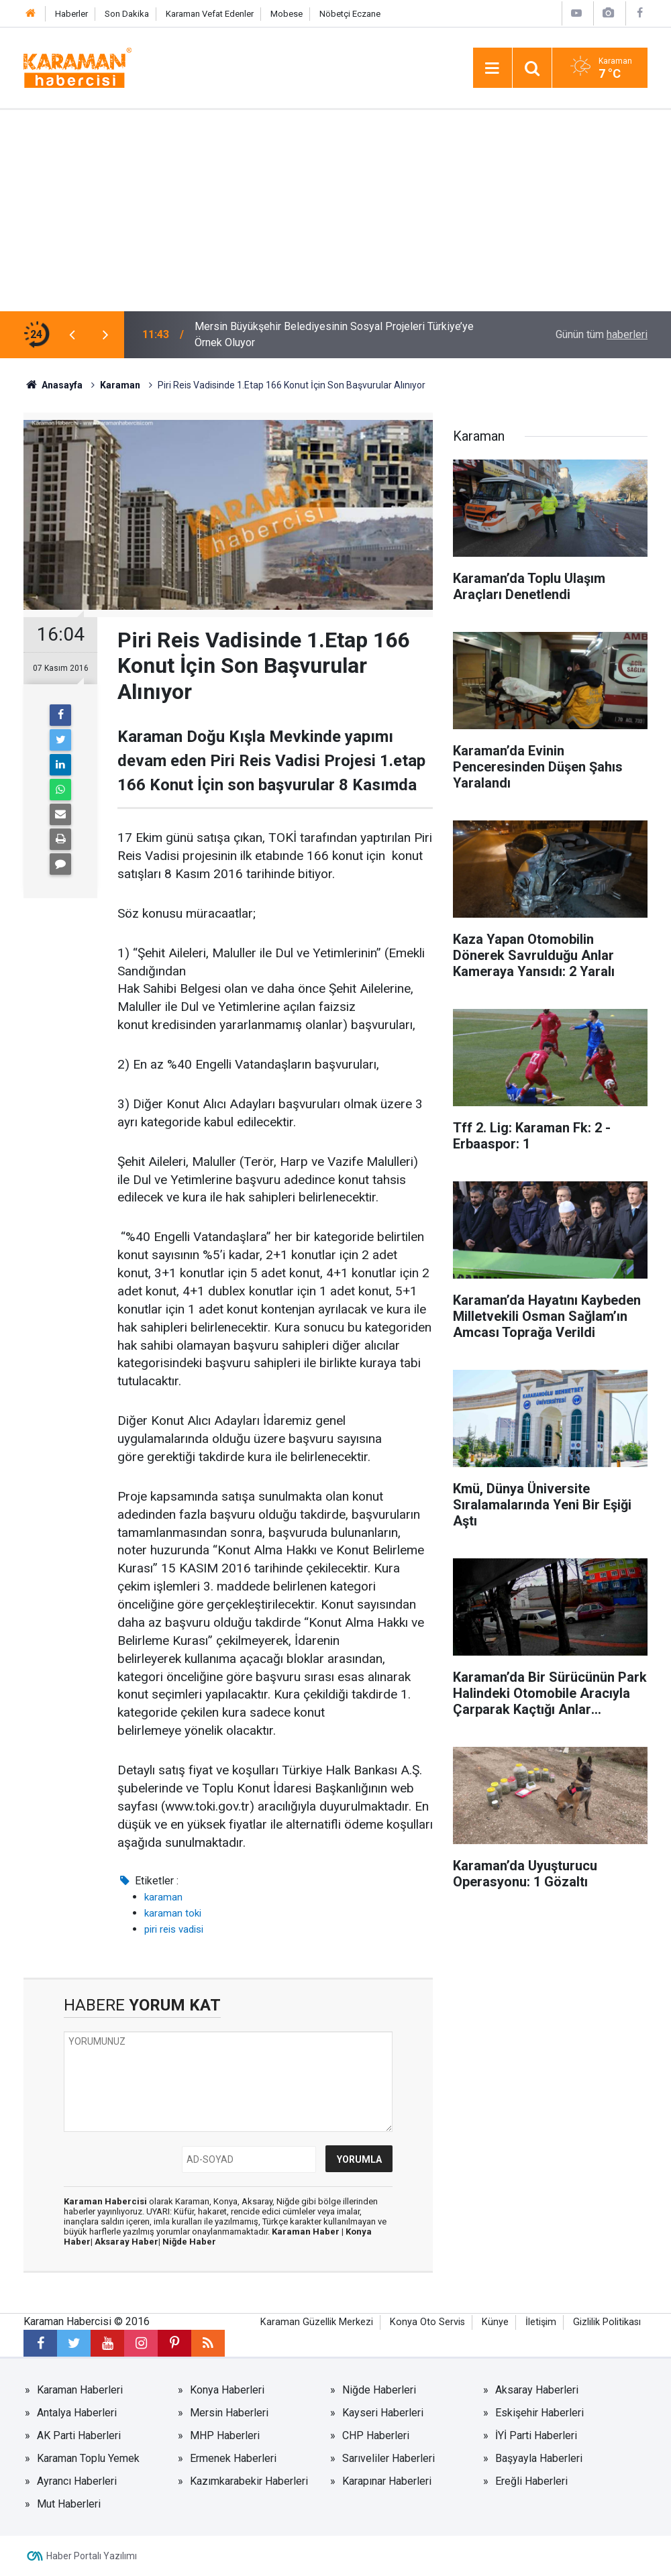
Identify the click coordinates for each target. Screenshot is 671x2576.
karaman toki (172, 1913)
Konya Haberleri (227, 2389)
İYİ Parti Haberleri (536, 2435)
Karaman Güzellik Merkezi (316, 2322)
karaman (163, 1897)
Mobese (286, 14)
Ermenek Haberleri (233, 2458)
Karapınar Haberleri (386, 2481)
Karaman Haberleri (80, 2389)
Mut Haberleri (69, 2504)
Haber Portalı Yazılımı (91, 2556)
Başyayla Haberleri (538, 2458)
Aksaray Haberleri (536, 2389)
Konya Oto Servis (427, 2322)
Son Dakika (127, 14)
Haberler (71, 14)
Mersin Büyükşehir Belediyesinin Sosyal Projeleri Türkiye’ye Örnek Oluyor (334, 334)
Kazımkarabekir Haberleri (249, 2481)
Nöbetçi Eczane (349, 14)
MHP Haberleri (225, 2435)
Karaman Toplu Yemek (88, 2458)
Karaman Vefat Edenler (210, 14)
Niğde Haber (189, 2242)
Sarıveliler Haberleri (388, 2458)
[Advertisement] (335, 211)
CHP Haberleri (375, 2435)
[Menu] (492, 68)
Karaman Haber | (309, 2231)
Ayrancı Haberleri (77, 2481)
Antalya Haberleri (77, 2412)
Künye (495, 2322)
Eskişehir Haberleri (539, 2412)
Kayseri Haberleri (382, 2412)
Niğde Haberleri (379, 2389)
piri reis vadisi (173, 1929)
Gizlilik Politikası (607, 2322)
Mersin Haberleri (229, 2412)
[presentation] (72, 335)
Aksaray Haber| (128, 2242)
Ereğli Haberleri (531, 2481)
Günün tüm (602, 334)
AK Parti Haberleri (79, 2435)
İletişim (540, 2322)
